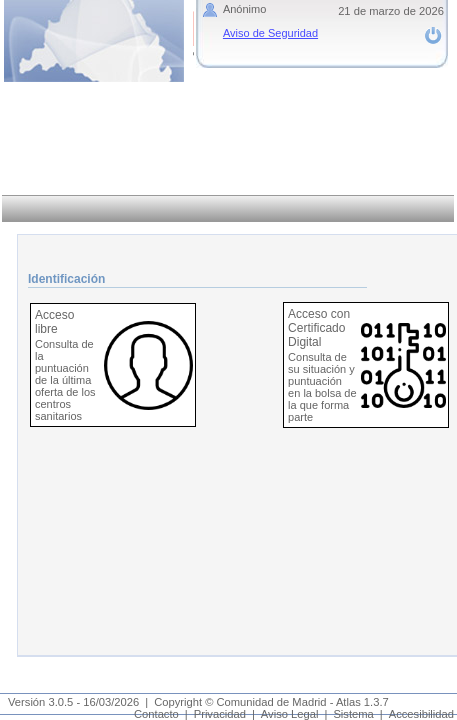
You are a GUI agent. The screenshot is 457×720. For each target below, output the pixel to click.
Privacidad (220, 714)
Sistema (353, 714)
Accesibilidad (421, 714)
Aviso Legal (290, 714)
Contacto (156, 714)
